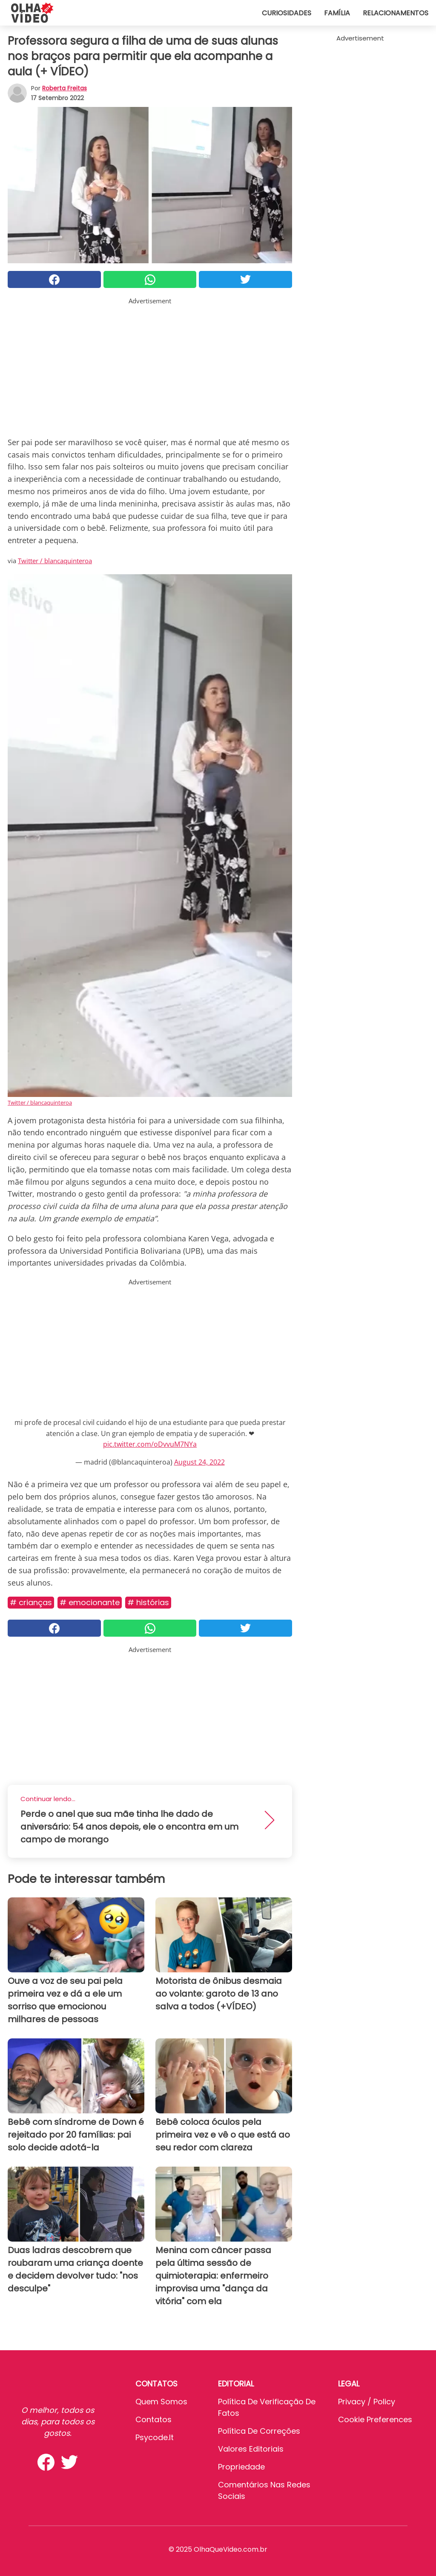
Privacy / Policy (366, 2401)
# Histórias (148, 1602)
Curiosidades (286, 13)
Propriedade (241, 2466)
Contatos (153, 2419)
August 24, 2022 (199, 1462)
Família (337, 13)
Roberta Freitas (64, 88)
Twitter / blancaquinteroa (55, 560)
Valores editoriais (251, 2449)
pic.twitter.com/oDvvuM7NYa (150, 1444)
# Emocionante (90, 1602)
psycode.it (154, 2437)
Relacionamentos (395, 13)
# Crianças (31, 1602)
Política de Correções (259, 2431)
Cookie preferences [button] (375, 2419)
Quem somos (161, 2401)
